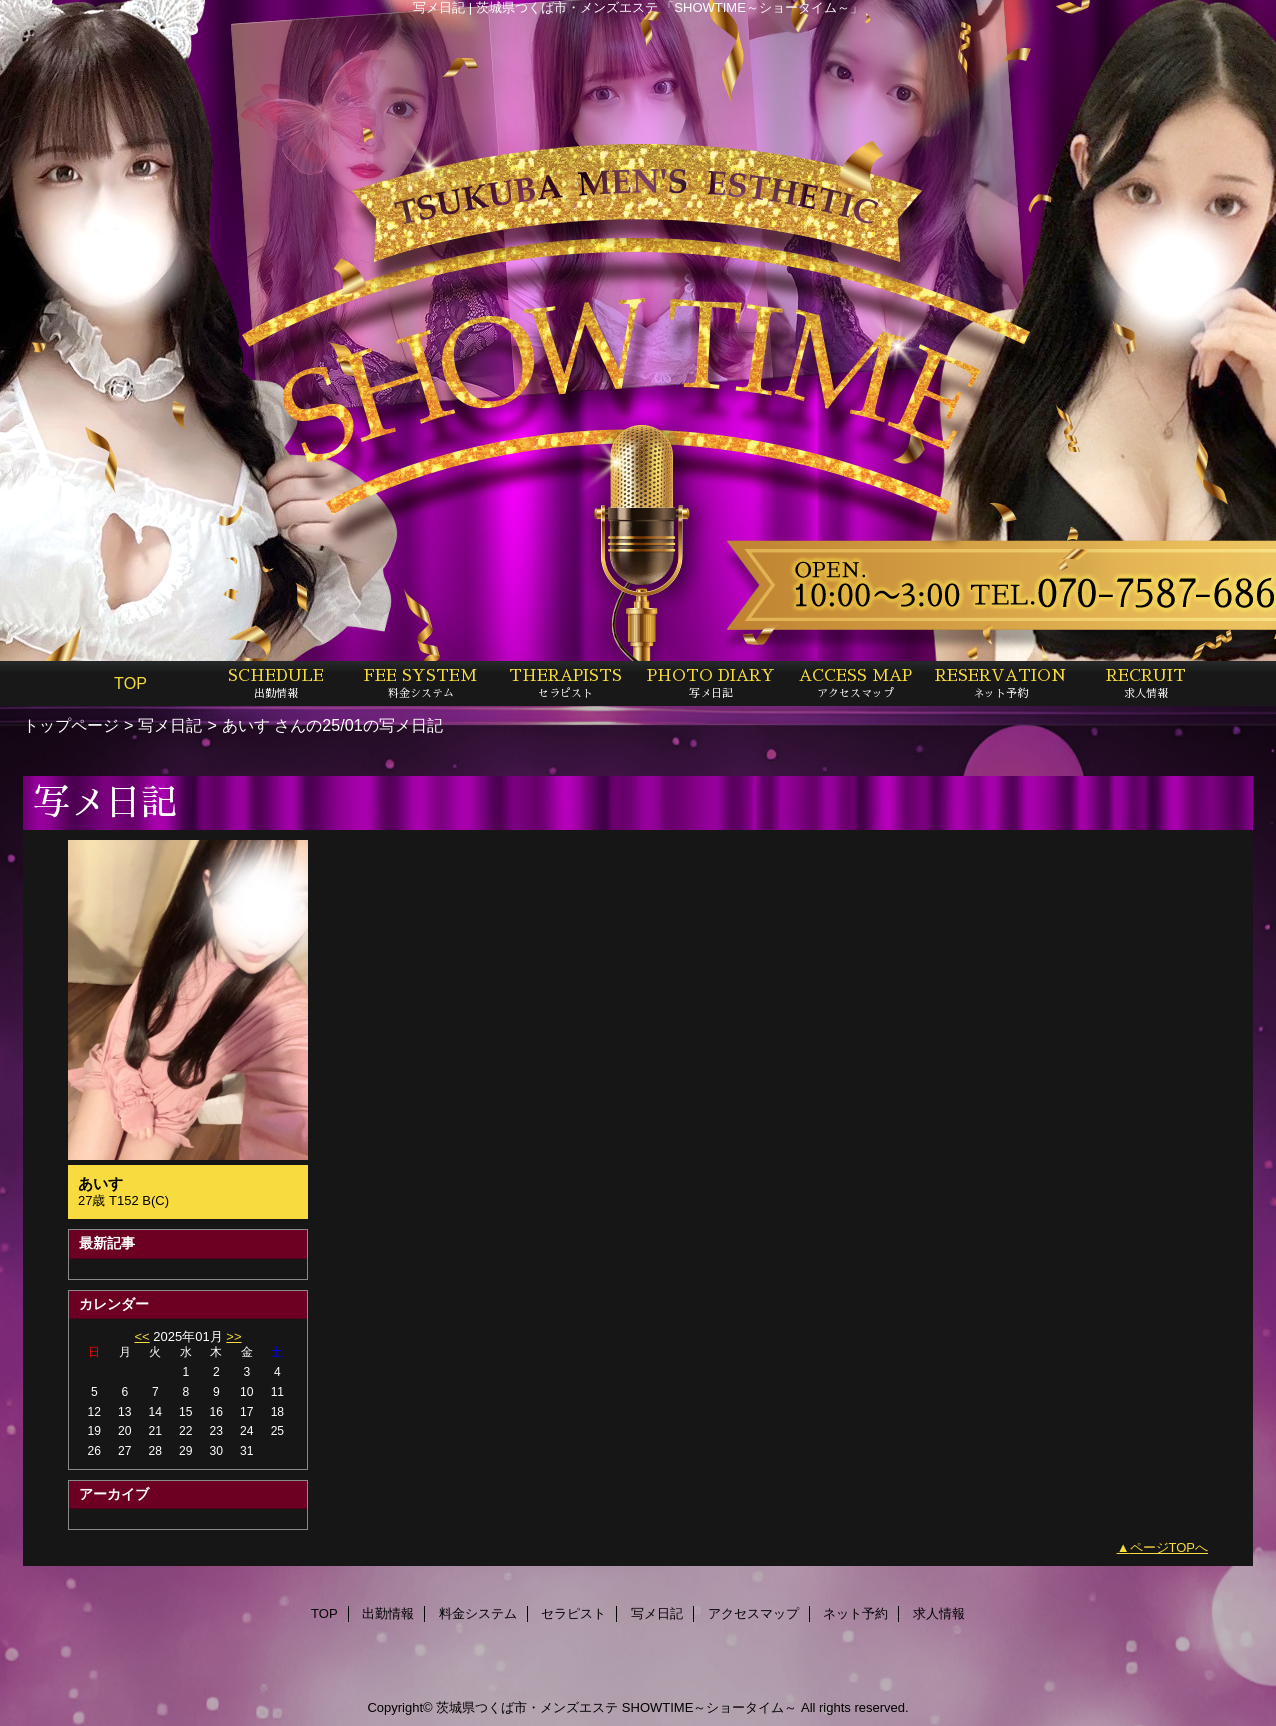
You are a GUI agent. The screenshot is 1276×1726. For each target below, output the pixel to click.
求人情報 (939, 1613)
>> (233, 1336)
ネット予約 (855, 1613)
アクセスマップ (753, 1613)
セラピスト (573, 1613)
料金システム (478, 1613)
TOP (130, 683)
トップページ (71, 725)
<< (141, 1336)
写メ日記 (170, 725)
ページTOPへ (1169, 1547)
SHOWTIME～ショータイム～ (710, 1707)
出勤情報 (388, 1613)
